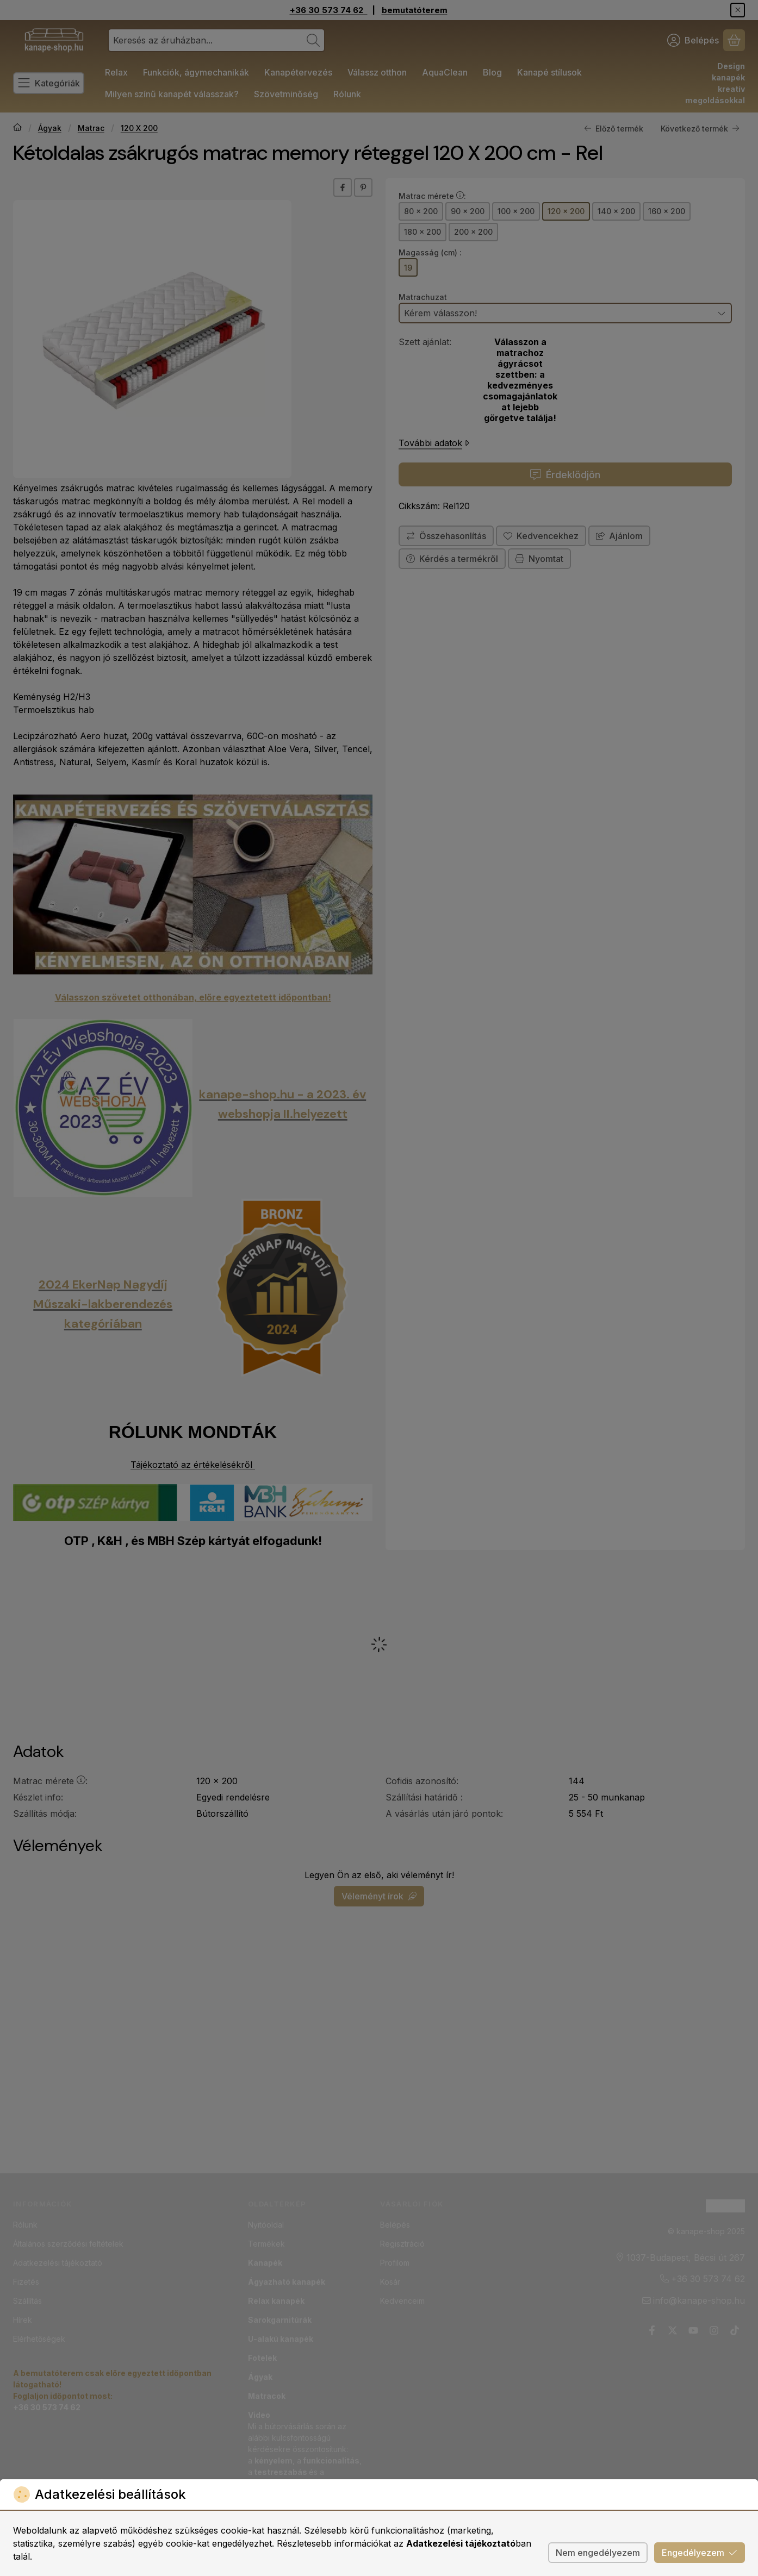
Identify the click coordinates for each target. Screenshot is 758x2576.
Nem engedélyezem (598, 2552)
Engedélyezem (699, 2552)
